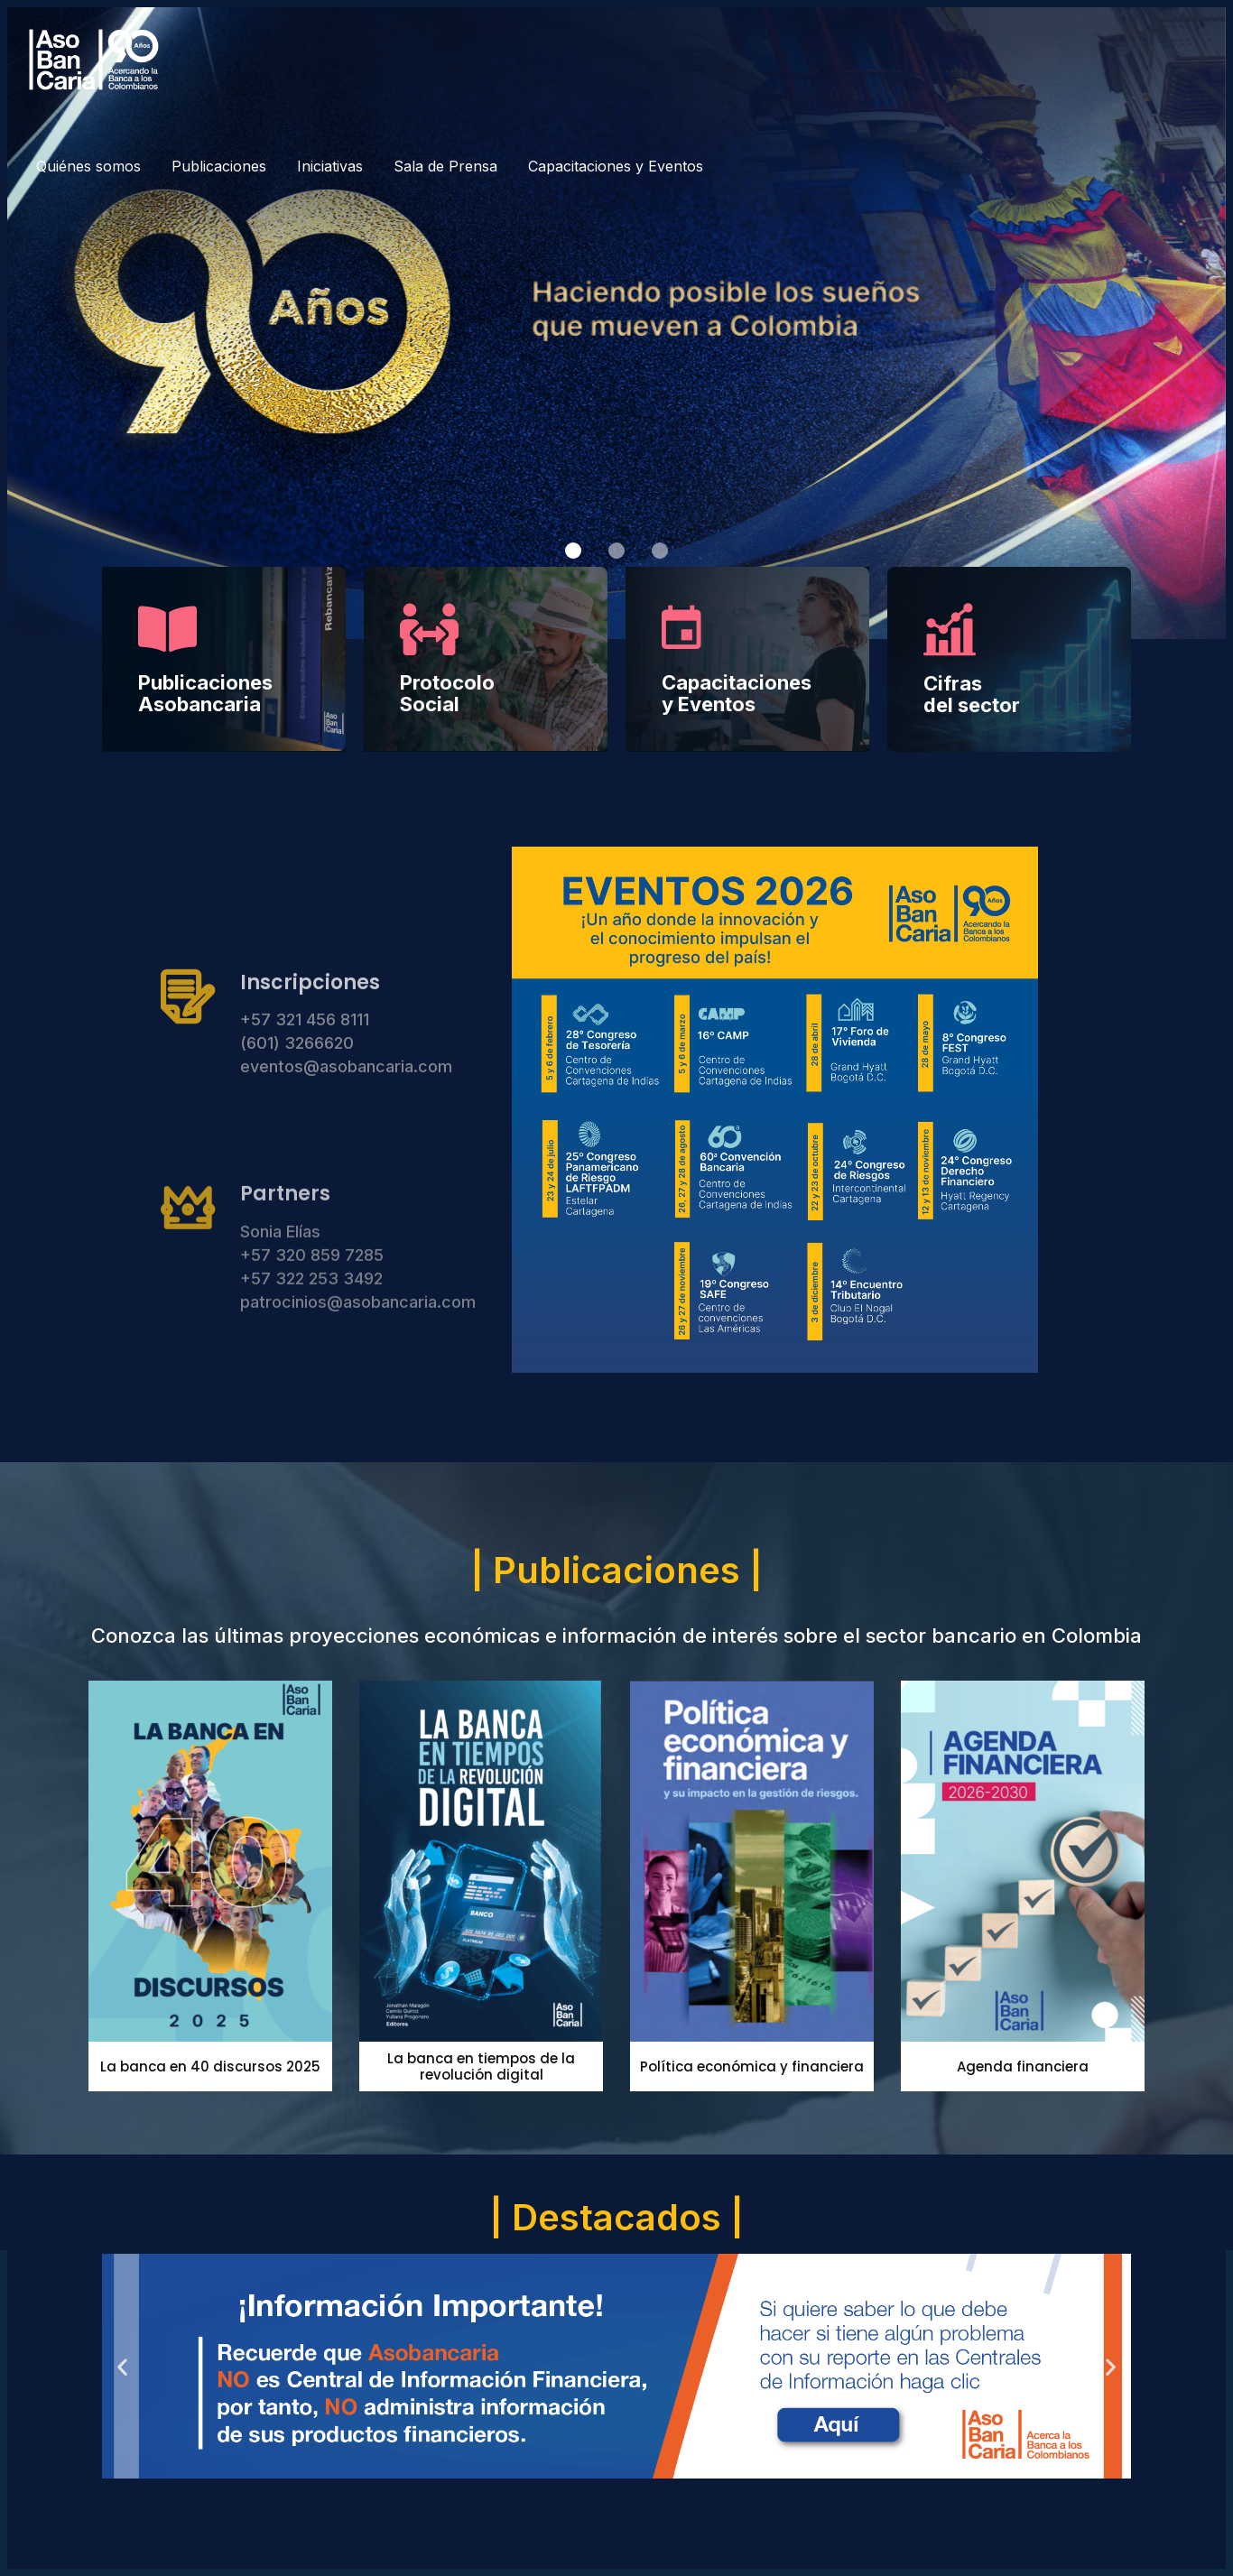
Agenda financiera (1023, 2066)
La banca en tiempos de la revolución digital (481, 2066)
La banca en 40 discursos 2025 (210, 2066)
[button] (573, 550)
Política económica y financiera (752, 2066)
